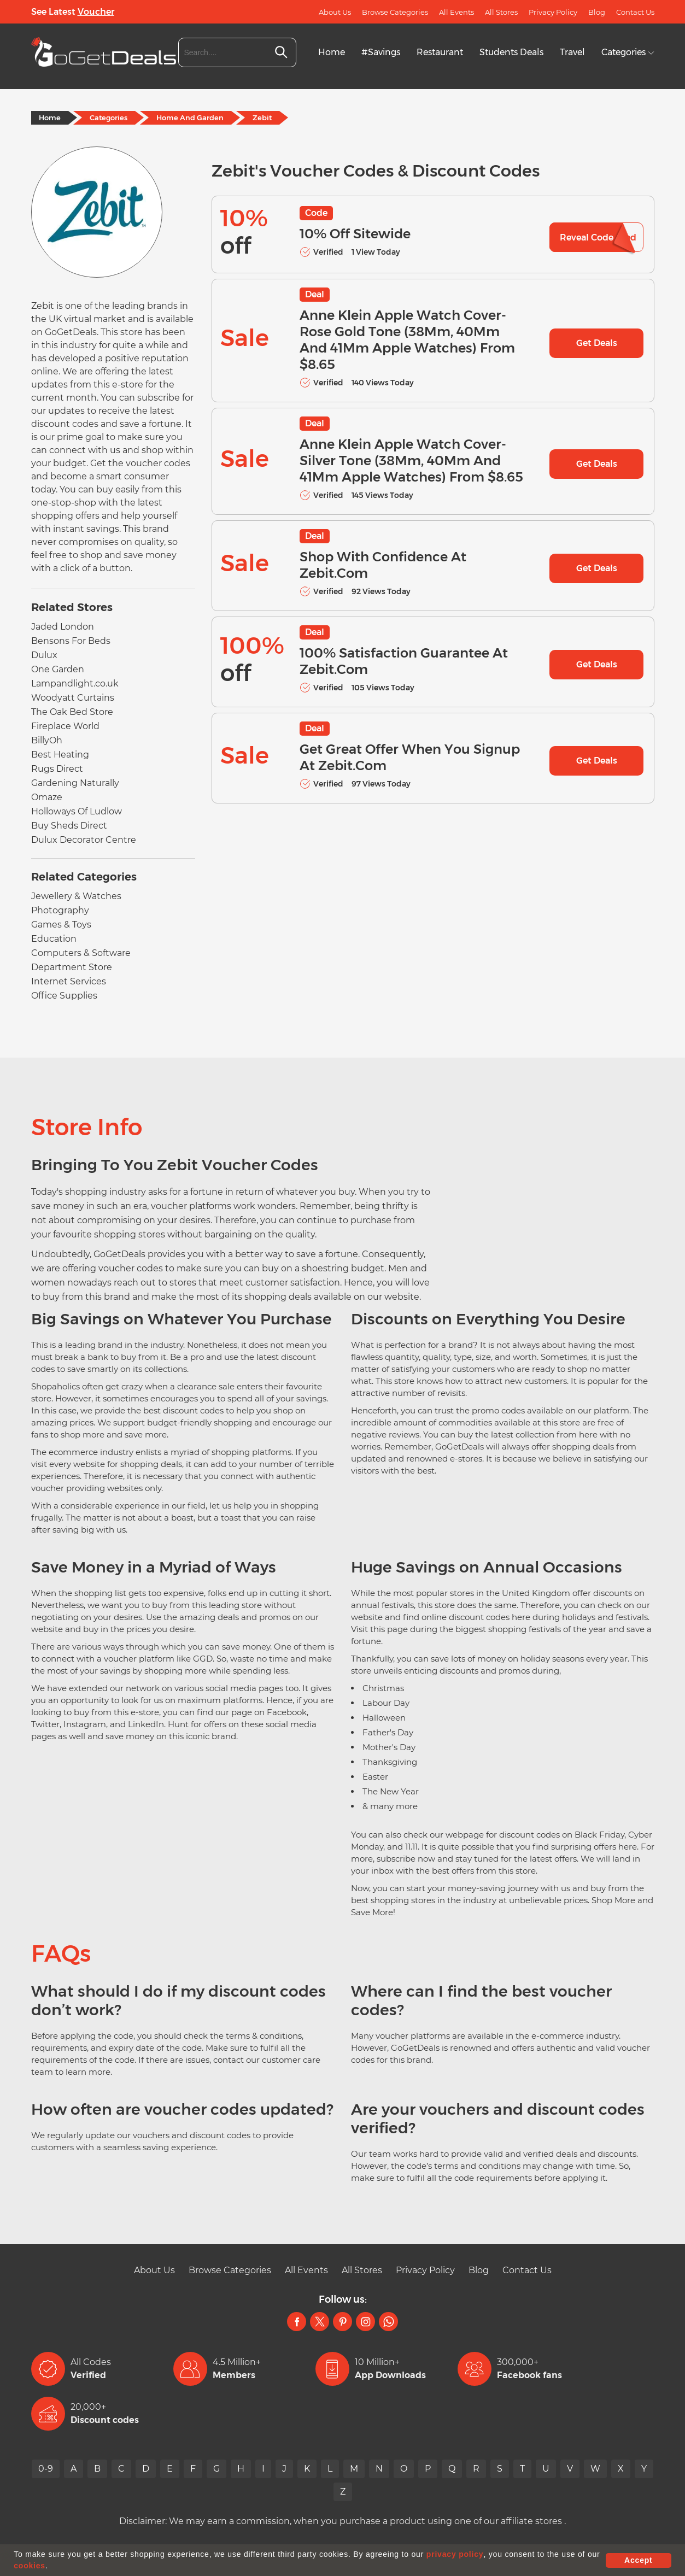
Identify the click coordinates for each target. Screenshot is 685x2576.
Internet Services (68, 981)
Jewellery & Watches (76, 896)
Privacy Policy (553, 12)
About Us (335, 12)
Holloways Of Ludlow (76, 811)
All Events (456, 12)
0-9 (45, 2468)
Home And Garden (190, 117)
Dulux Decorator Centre (83, 840)
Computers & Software (81, 953)
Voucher (96, 12)
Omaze (46, 797)
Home (331, 52)
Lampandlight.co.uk (75, 683)
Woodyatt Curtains (72, 698)
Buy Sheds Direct (69, 825)
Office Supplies (64, 995)
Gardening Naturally (75, 783)
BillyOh (46, 740)
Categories (627, 52)
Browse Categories (395, 12)
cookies (29, 2565)
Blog (596, 12)
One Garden (57, 669)
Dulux (44, 655)
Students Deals (511, 52)
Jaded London (62, 626)
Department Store (71, 967)
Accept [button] (638, 2560)
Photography (60, 910)
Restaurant (440, 52)
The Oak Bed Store (72, 712)
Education (54, 939)
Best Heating (60, 754)
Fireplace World (65, 726)
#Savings (380, 52)
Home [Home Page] (50, 117)
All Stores (501, 12)
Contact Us (635, 12)
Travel (572, 52)
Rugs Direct (57, 769)
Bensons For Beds (70, 641)
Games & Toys (61, 924)
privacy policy (455, 2554)
